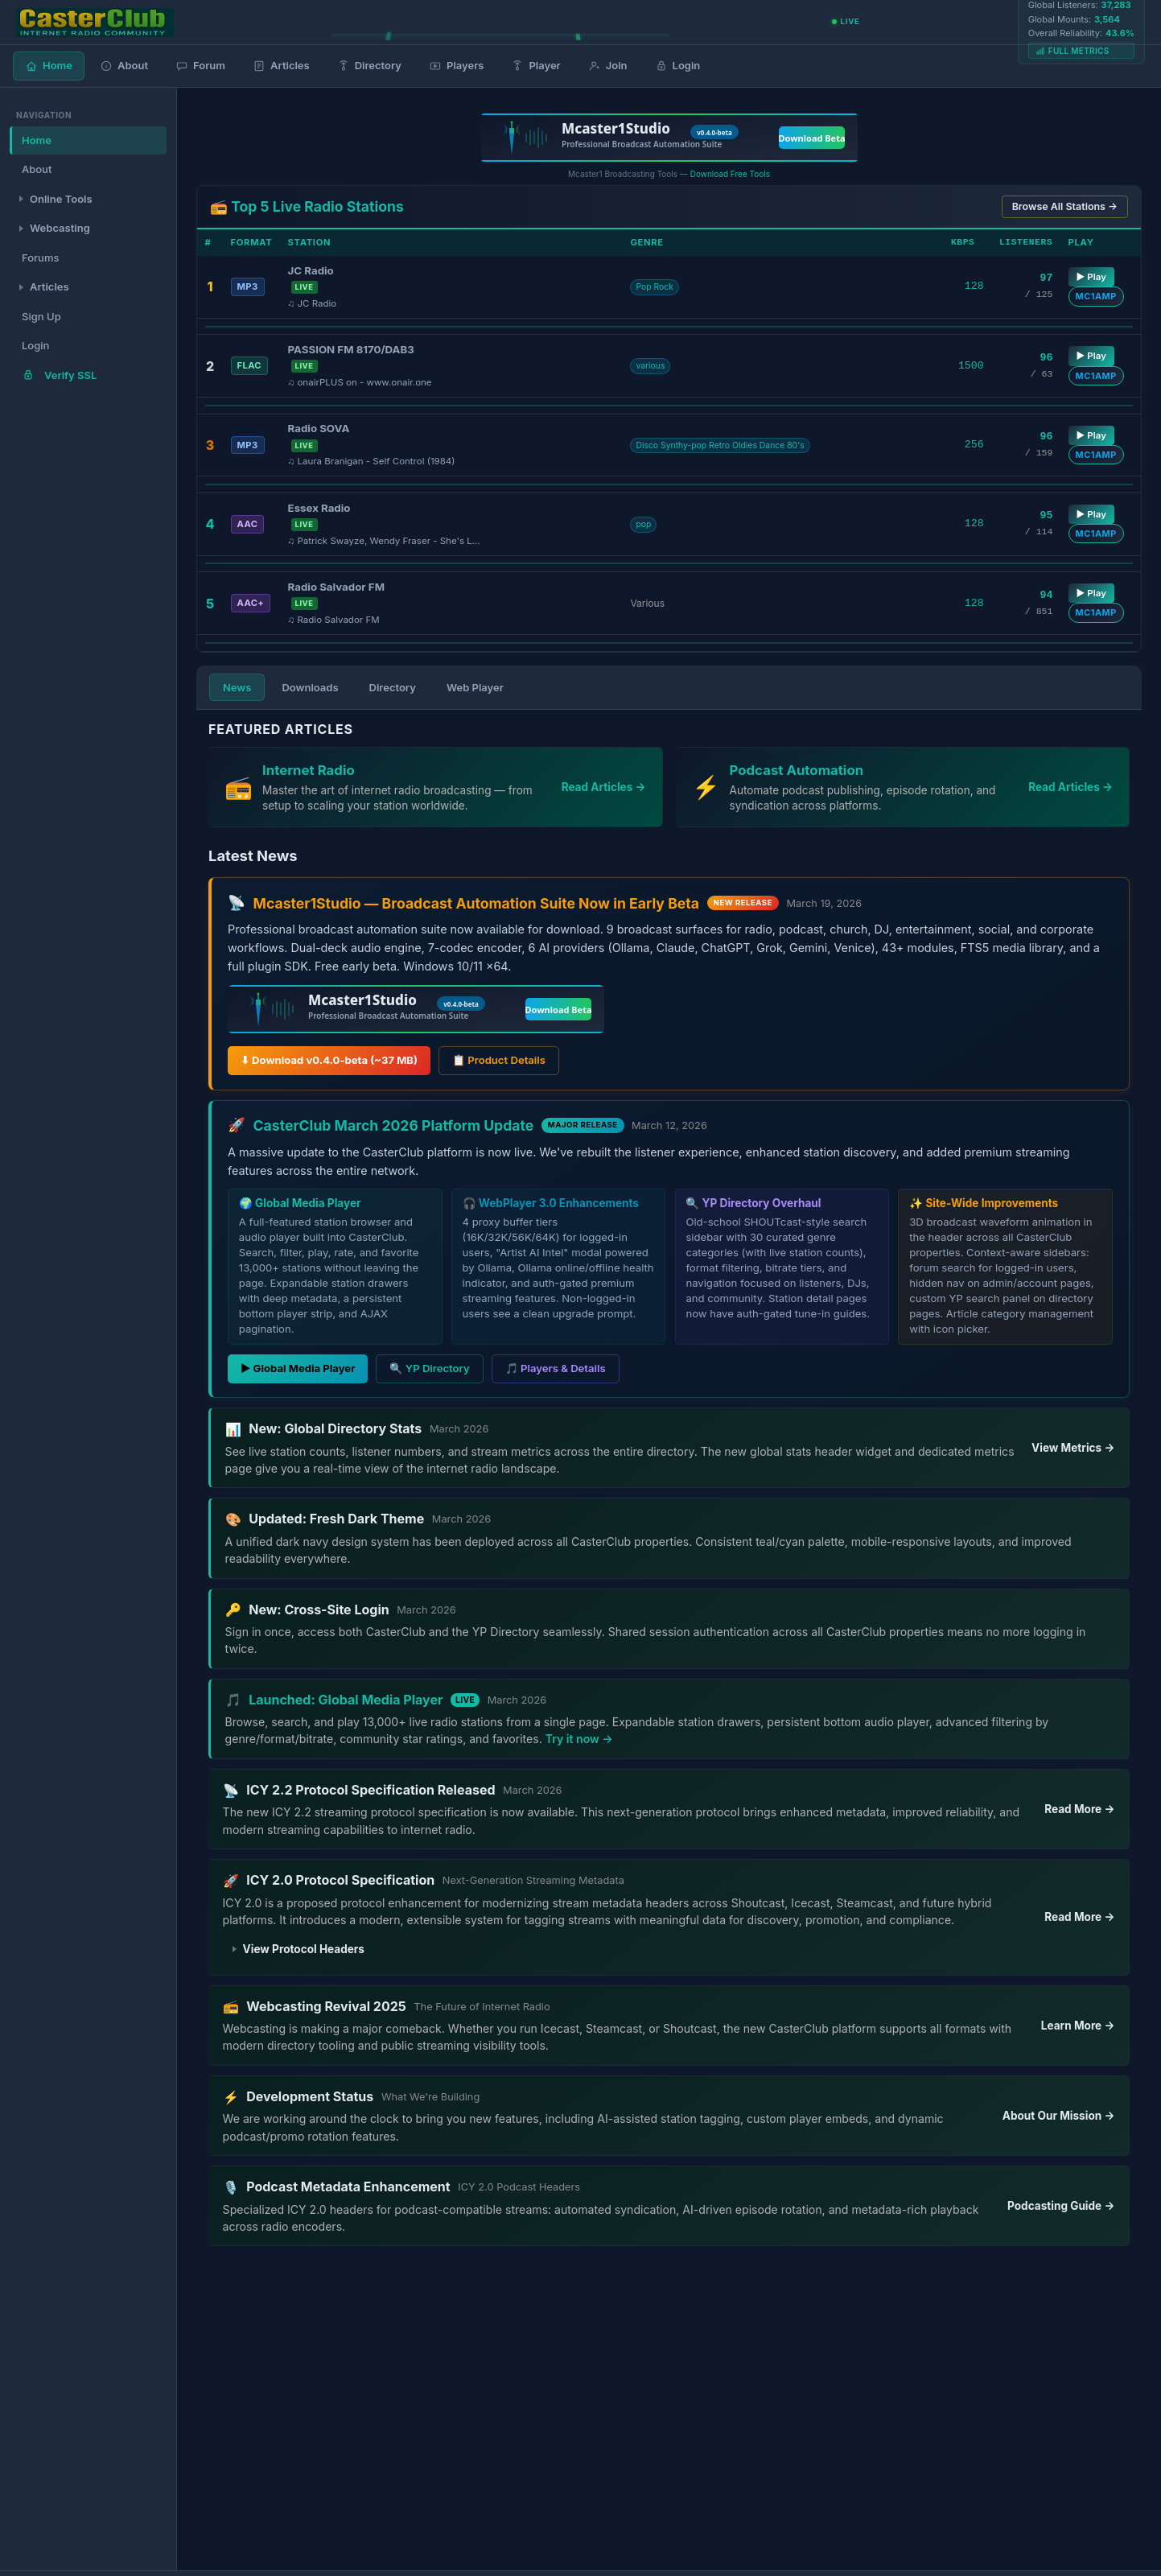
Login (678, 65)
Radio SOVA (319, 428)
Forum (200, 65)
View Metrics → (1072, 1447)
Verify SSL (59, 375)
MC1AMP (1096, 296)
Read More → (1079, 1809)
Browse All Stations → (1065, 206)
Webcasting (60, 227)
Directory (392, 687)
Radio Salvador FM (336, 586)
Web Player (475, 687)
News (237, 687)
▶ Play (1091, 276)
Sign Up (41, 316)
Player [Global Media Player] (535, 65)
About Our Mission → (1058, 2115)
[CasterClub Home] (95, 22)
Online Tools (61, 198)
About (124, 65)
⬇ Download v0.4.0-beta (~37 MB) (329, 1059)
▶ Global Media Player (298, 1368)
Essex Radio (319, 507)
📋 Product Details (499, 1059)
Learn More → (1078, 2025)
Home (48, 65)
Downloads (310, 687)
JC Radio (311, 270)
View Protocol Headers (303, 1949)
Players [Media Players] (456, 65)
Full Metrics (1072, 51)
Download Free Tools (730, 174)
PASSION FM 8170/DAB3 (351, 349)
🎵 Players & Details (555, 1368)
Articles (281, 65)
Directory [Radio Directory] (369, 65)
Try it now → (579, 1738)
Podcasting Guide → (1060, 2205)
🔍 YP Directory (429, 1368)
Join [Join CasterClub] (608, 65)
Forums (40, 257)
